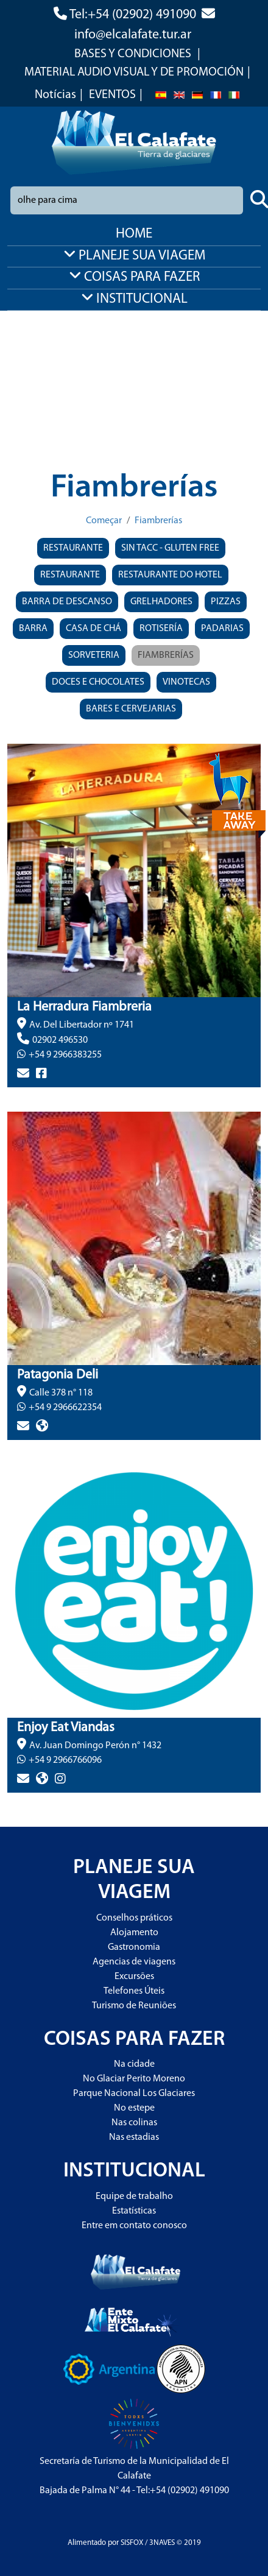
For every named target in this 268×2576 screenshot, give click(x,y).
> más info (28, 1094)
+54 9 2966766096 (65, 1760)
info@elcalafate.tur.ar (132, 35)
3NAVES (162, 2543)
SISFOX (132, 2543)
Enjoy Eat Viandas (66, 1728)
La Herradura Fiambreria (84, 1007)
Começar (104, 521)
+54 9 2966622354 (65, 1408)
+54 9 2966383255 (65, 1055)
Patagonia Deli (57, 1375)
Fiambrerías (158, 521)
